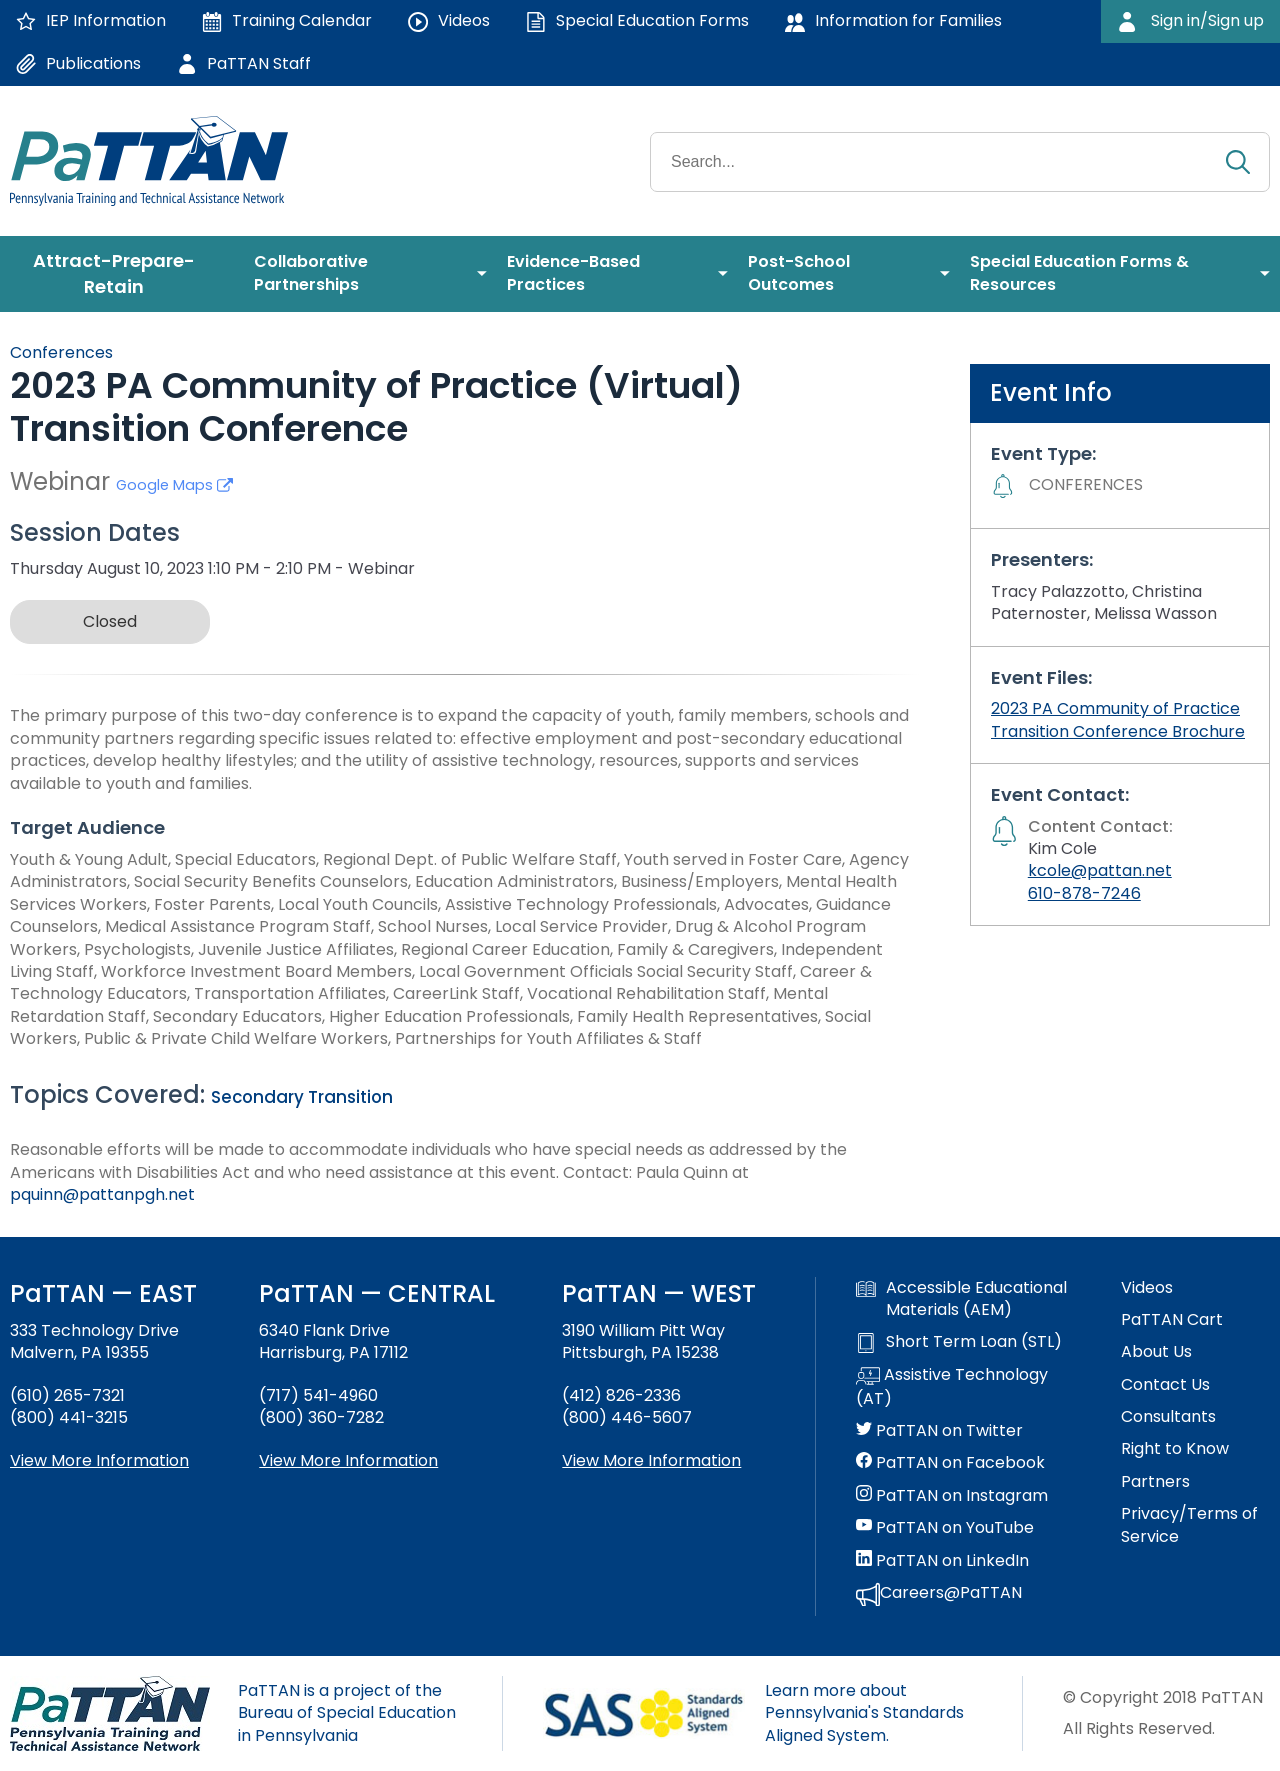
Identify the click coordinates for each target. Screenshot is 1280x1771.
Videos (1147, 1288)
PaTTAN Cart (1172, 1320)
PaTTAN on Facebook (950, 1463)
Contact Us (1165, 1385)
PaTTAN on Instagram (952, 1496)
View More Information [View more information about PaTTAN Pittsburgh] (651, 1460)
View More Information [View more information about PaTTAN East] (99, 1460)
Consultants (1168, 1417)
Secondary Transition (302, 1097)
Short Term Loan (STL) (959, 1342)
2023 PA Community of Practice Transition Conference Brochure (1118, 719)
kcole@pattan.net (1100, 870)
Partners (1155, 1482)
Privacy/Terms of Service (1189, 1525)
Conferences (61, 352)
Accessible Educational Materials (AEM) (961, 1299)
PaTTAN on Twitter (939, 1431)
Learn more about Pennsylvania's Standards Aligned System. (864, 1713)
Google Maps (174, 485)
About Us (1156, 1352)
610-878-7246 (1084, 893)
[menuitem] (122, 274)
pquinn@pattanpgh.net (102, 1194)
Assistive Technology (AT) (952, 1387)
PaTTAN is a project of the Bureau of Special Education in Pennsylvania (347, 1713)
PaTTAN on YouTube (945, 1528)
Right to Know (1175, 1449)
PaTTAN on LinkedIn (942, 1561)
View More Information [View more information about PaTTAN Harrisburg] (348, 1460)
